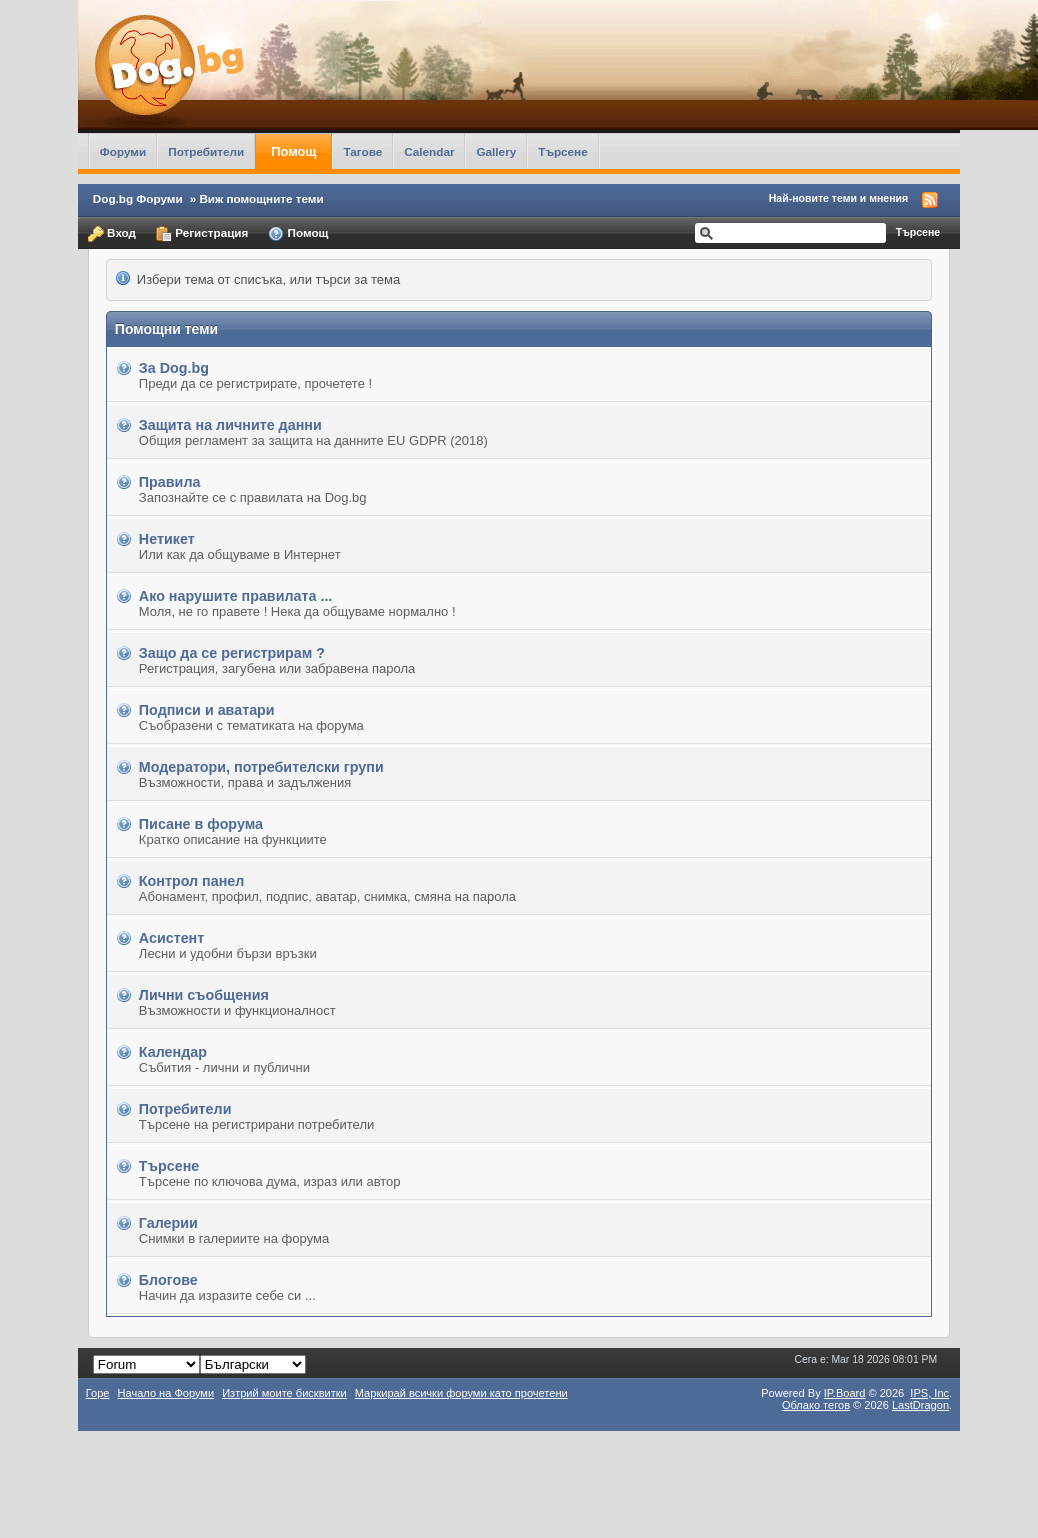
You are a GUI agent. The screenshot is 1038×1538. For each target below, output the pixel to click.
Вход (112, 234)
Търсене (563, 151)
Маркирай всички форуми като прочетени (461, 1393)
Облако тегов (816, 1405)
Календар (173, 1052)
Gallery (496, 151)
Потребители (206, 151)
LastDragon (920, 1405)
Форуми (123, 151)
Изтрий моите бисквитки (284, 1393)
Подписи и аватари (207, 710)
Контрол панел (192, 881)
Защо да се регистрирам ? (232, 653)
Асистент (171, 938)
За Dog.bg (174, 368)
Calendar (429, 151)
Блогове (168, 1280)
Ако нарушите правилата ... (235, 596)
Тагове (362, 151)
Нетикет (167, 539)
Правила (170, 482)
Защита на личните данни (230, 425)
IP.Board (845, 1393)
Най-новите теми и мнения (838, 198)
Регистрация (202, 234)
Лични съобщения (204, 995)
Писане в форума (201, 824)
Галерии (168, 1223)
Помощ (293, 151)
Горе (98, 1393)
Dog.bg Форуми (138, 198)
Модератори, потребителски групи (261, 767)
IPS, (929, 1393)
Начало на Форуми (166, 1393)
